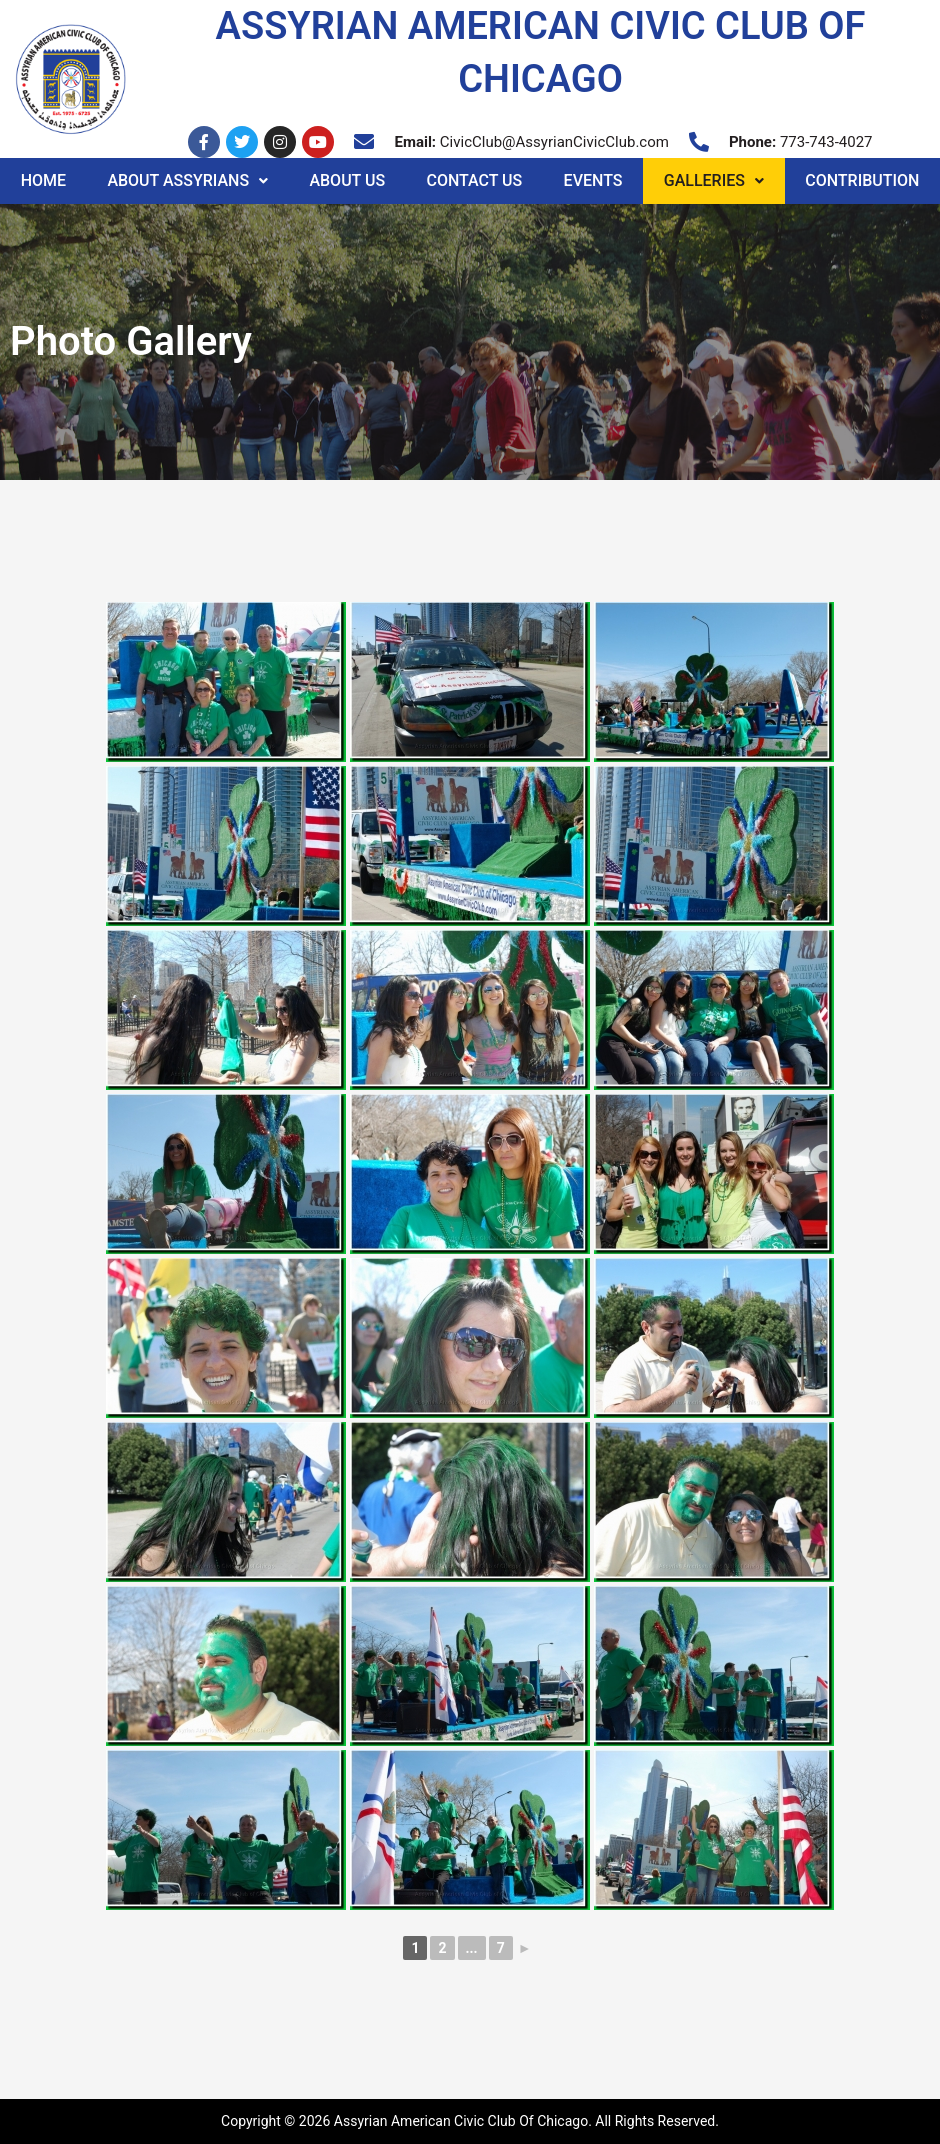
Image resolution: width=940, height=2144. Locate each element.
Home (43, 180)
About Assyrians (187, 180)
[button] (188, 181)
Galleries (714, 180)
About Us (347, 180)
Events (593, 180)
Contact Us (474, 180)
